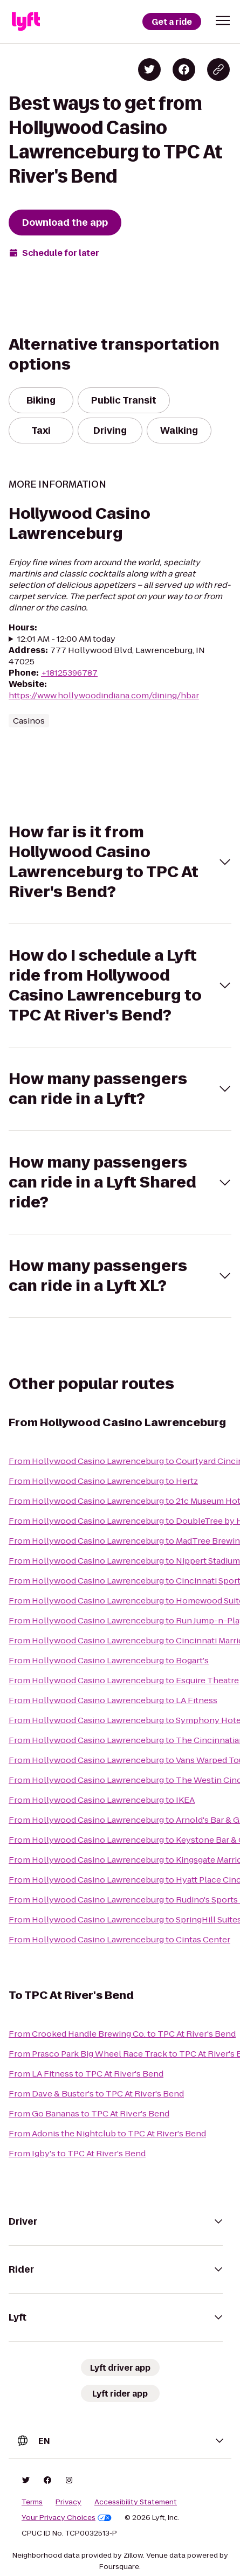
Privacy (68, 2502)
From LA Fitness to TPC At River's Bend (86, 2073)
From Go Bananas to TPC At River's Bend (89, 2113)
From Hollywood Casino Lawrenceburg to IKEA (102, 1800)
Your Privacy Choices (67, 2518)
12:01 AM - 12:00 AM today (66, 638)
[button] (222, 20)
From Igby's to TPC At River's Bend (77, 2153)
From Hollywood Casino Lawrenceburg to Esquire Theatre (124, 1680)
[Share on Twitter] (149, 69)
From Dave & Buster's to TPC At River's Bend (96, 2093)
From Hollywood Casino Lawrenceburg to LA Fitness (113, 1700)
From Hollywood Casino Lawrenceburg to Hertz (103, 1481)
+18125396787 (69, 672)
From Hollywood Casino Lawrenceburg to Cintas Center (119, 1939)
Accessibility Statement (135, 2502)
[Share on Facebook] (184, 69)
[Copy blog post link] (218, 69)
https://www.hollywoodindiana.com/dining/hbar (104, 695)
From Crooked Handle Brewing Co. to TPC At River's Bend (122, 2033)
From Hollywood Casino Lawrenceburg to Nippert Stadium (124, 1560)
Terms (32, 2502)
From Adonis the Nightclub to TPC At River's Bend (107, 2133)
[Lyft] (26, 21)
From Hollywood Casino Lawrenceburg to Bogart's (109, 1660)
